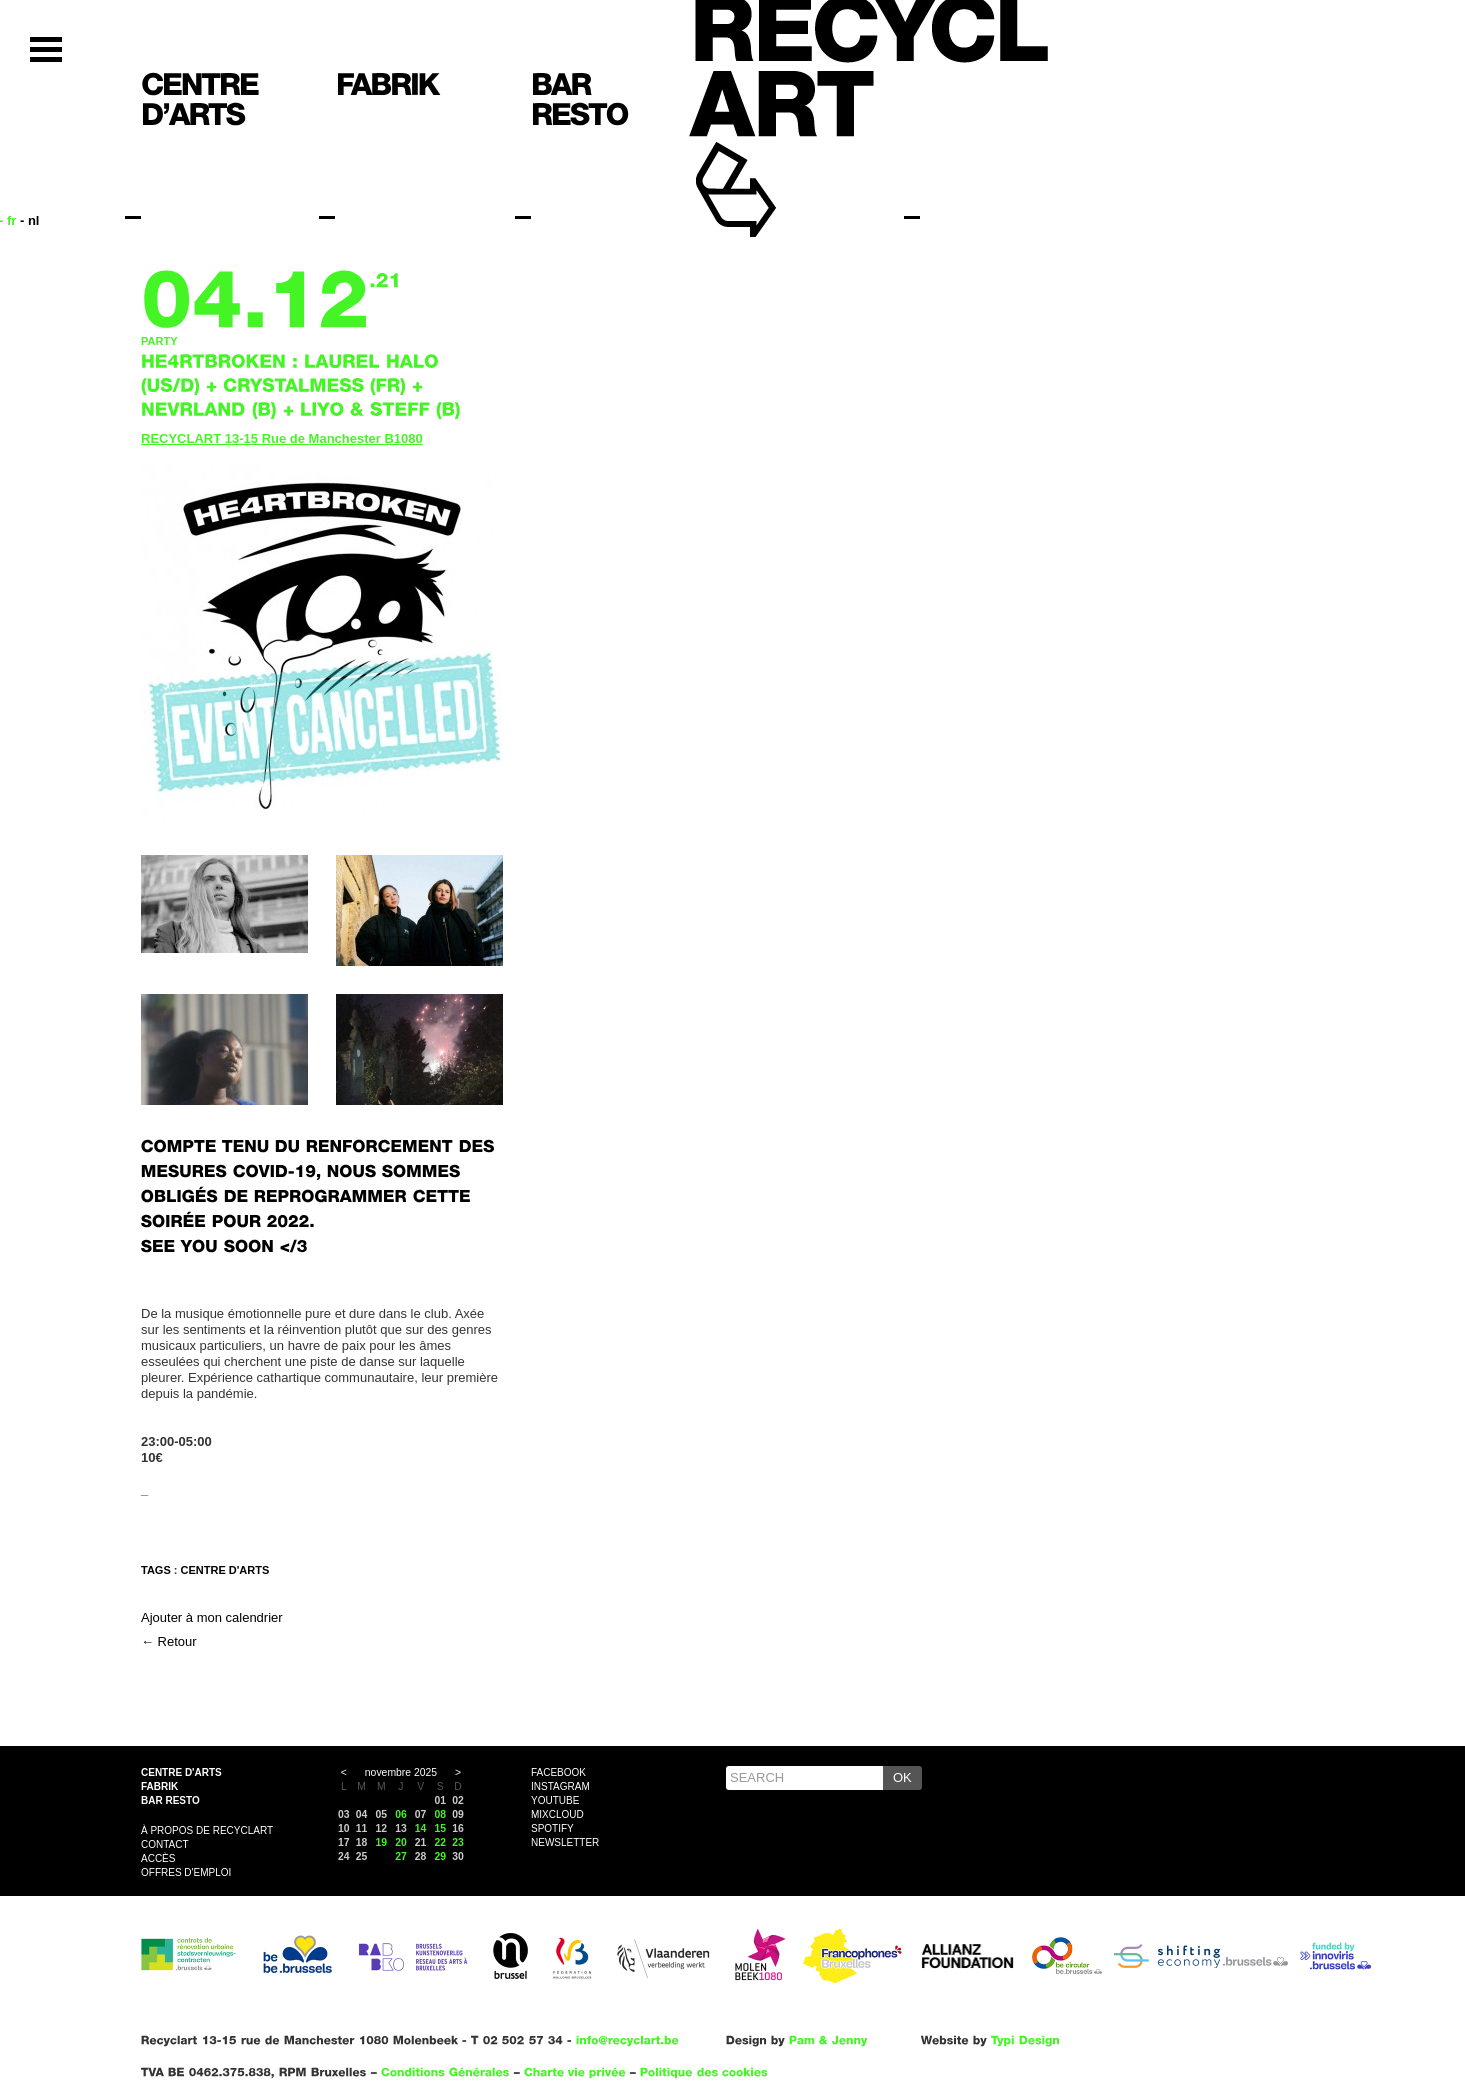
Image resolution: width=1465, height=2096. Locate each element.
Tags (156, 1570)
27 (401, 1856)
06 (401, 1814)
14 (421, 1828)
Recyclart (781, 158)
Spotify (552, 1828)
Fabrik (159, 1786)
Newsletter (565, 1842)
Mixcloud (557, 1814)
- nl (30, 220)
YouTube (555, 1800)
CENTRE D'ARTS (225, 1570)
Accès (158, 1858)
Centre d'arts (181, 1772)
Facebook (558, 1772)
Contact (165, 1844)
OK (902, 1777)
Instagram (560, 1786)
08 (441, 1814)
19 (381, 1842)
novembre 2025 (401, 1772)
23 (458, 1842)
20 (401, 1842)
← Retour (169, 1641)
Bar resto (170, 1800)
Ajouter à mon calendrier (212, 1617)
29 (441, 1856)
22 (441, 1842)
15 (441, 1828)
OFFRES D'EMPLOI (186, 1872)
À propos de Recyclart (207, 1830)
